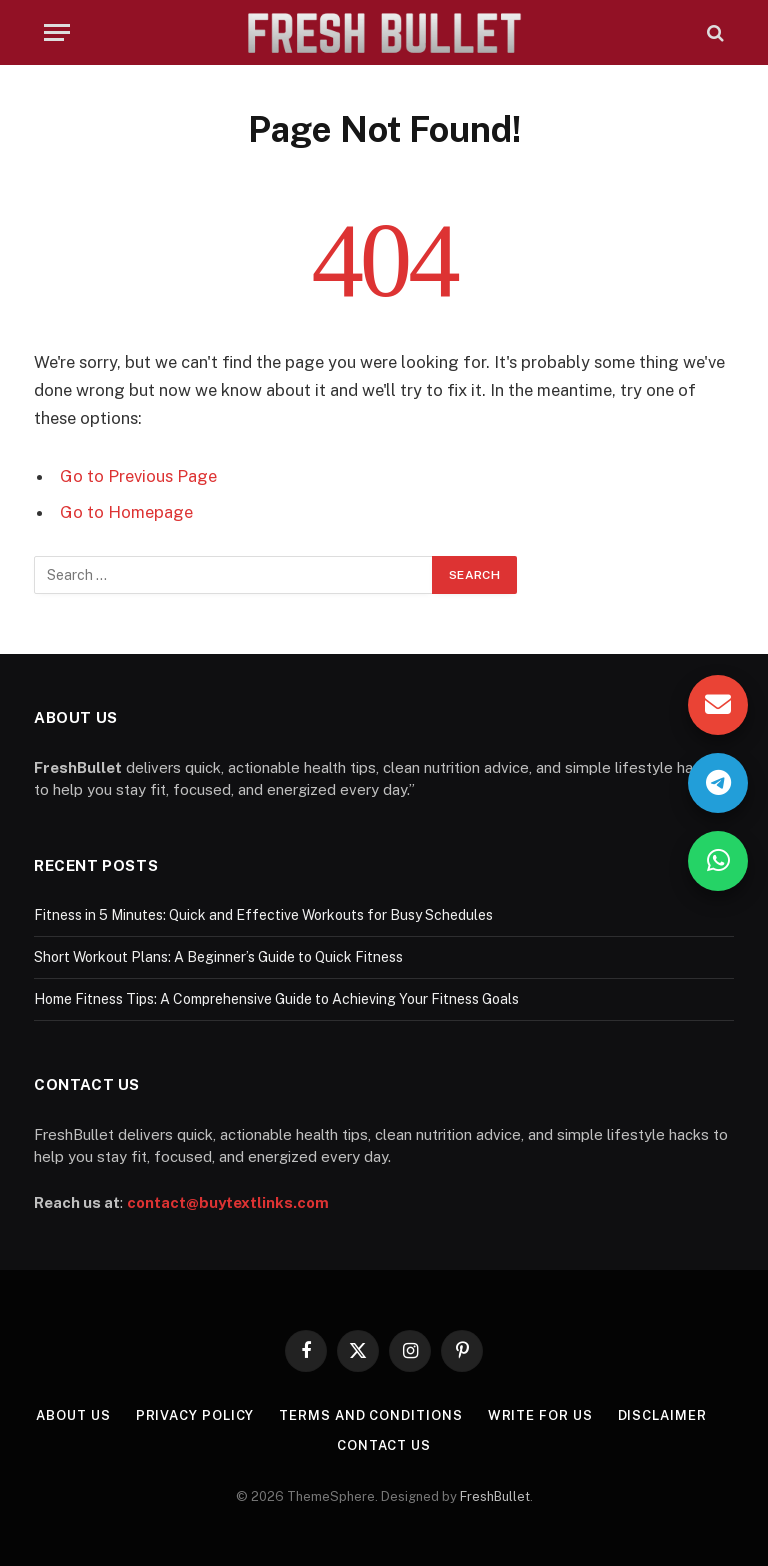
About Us (73, 1415)
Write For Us (540, 1415)
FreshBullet (495, 1496)
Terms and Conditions (370, 1415)
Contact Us (384, 1445)
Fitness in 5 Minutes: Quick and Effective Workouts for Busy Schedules (263, 915)
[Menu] (57, 32)
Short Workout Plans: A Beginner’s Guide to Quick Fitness (218, 957)
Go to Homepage (126, 512)
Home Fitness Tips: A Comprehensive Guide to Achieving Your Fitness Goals (276, 999)
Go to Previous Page (138, 476)
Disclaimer (662, 1415)
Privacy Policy (195, 1415)
